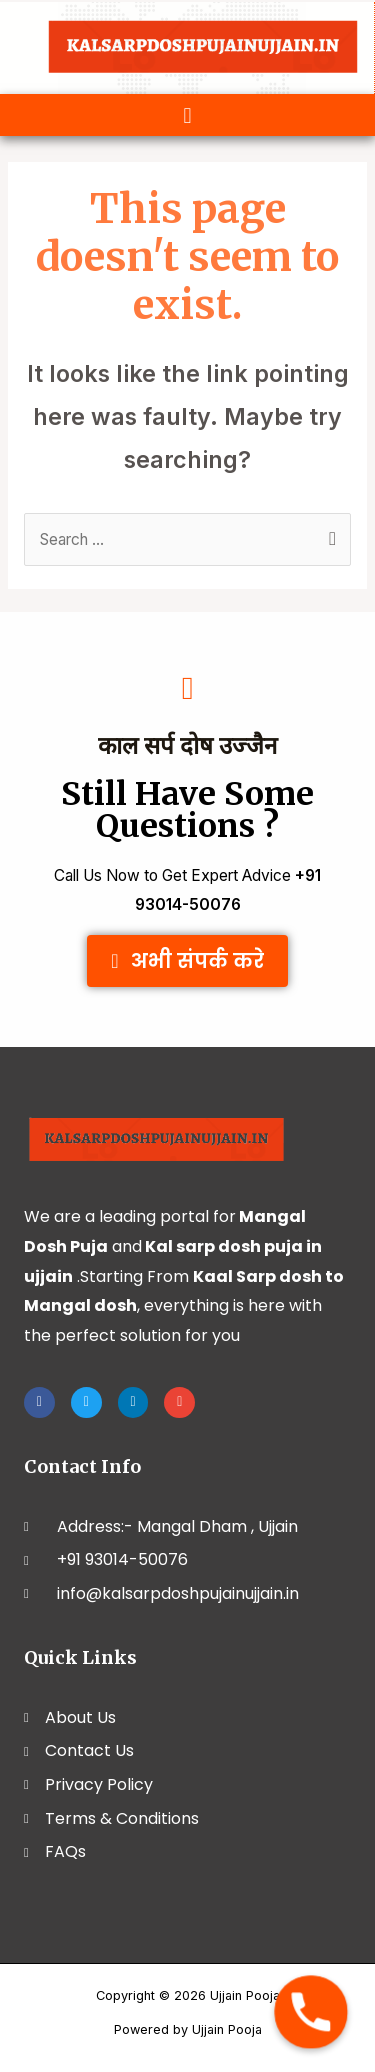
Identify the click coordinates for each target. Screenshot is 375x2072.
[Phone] (311, 2012)
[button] (187, 115)
